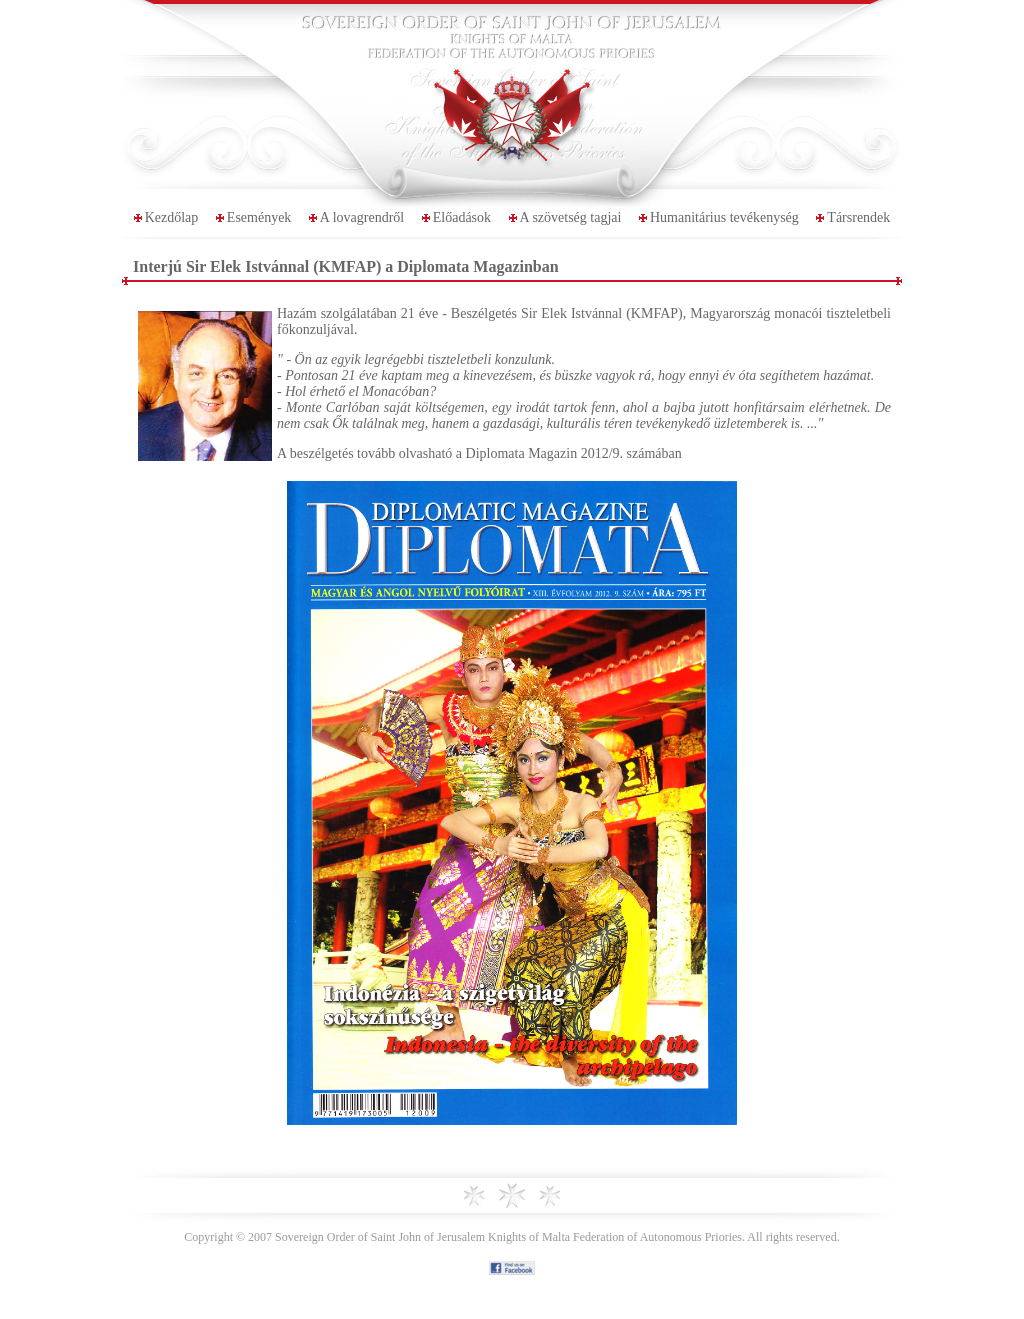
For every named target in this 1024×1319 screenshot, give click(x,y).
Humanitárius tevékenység (724, 217)
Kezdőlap (172, 217)
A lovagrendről (362, 217)
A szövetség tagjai (571, 217)
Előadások (462, 217)
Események (259, 217)
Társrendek (858, 217)
